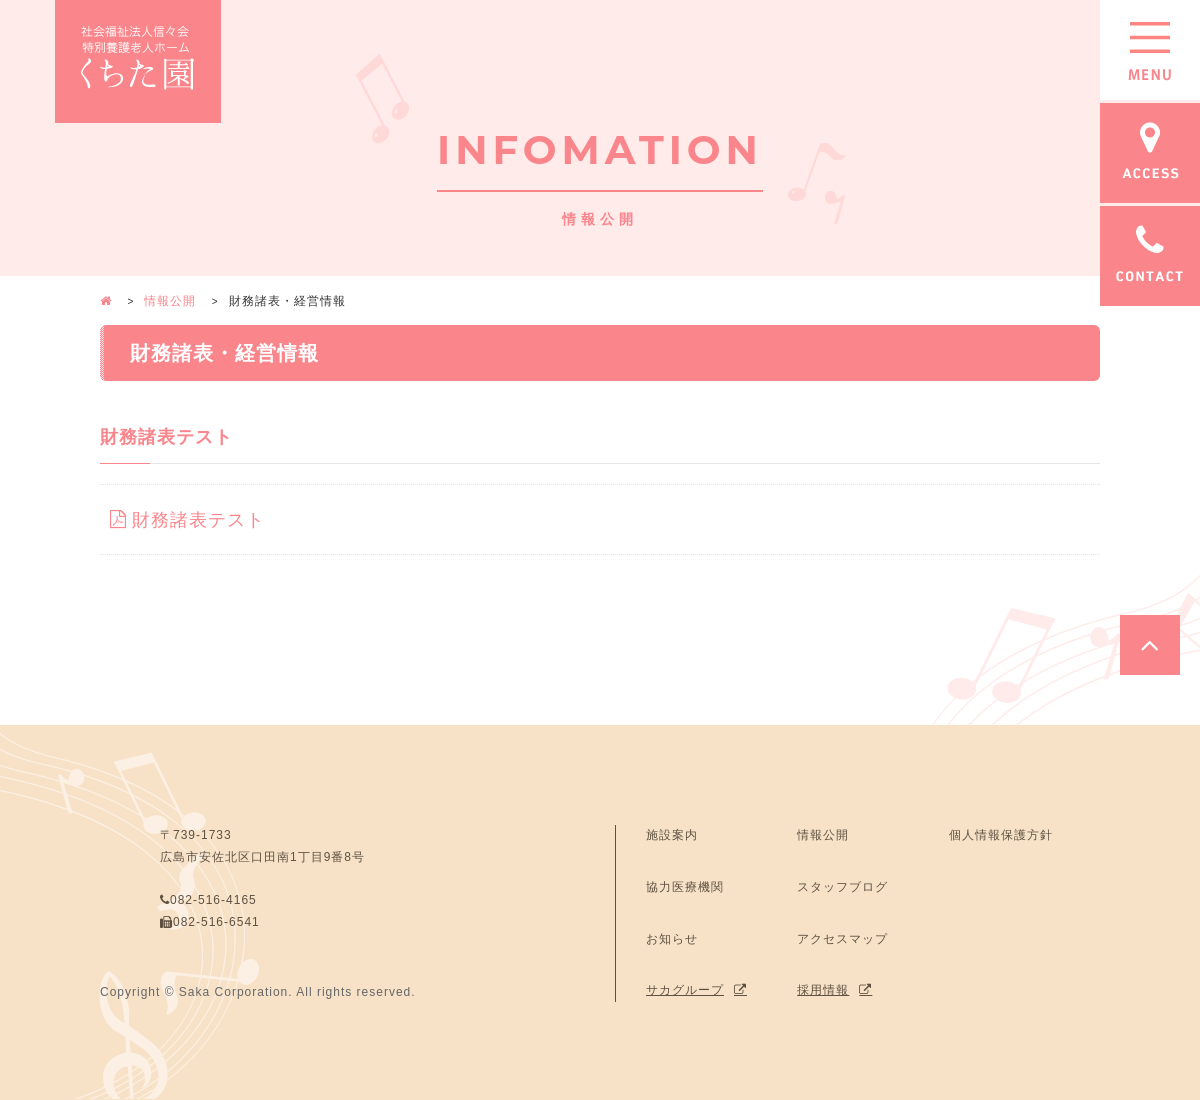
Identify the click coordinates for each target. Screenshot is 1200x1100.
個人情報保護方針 (1001, 832)
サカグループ (685, 987)
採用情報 (823, 987)
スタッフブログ (842, 884)
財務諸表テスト (189, 517)
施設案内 (672, 832)
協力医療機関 (685, 884)
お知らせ (672, 935)
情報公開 (170, 301)
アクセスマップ (842, 935)
